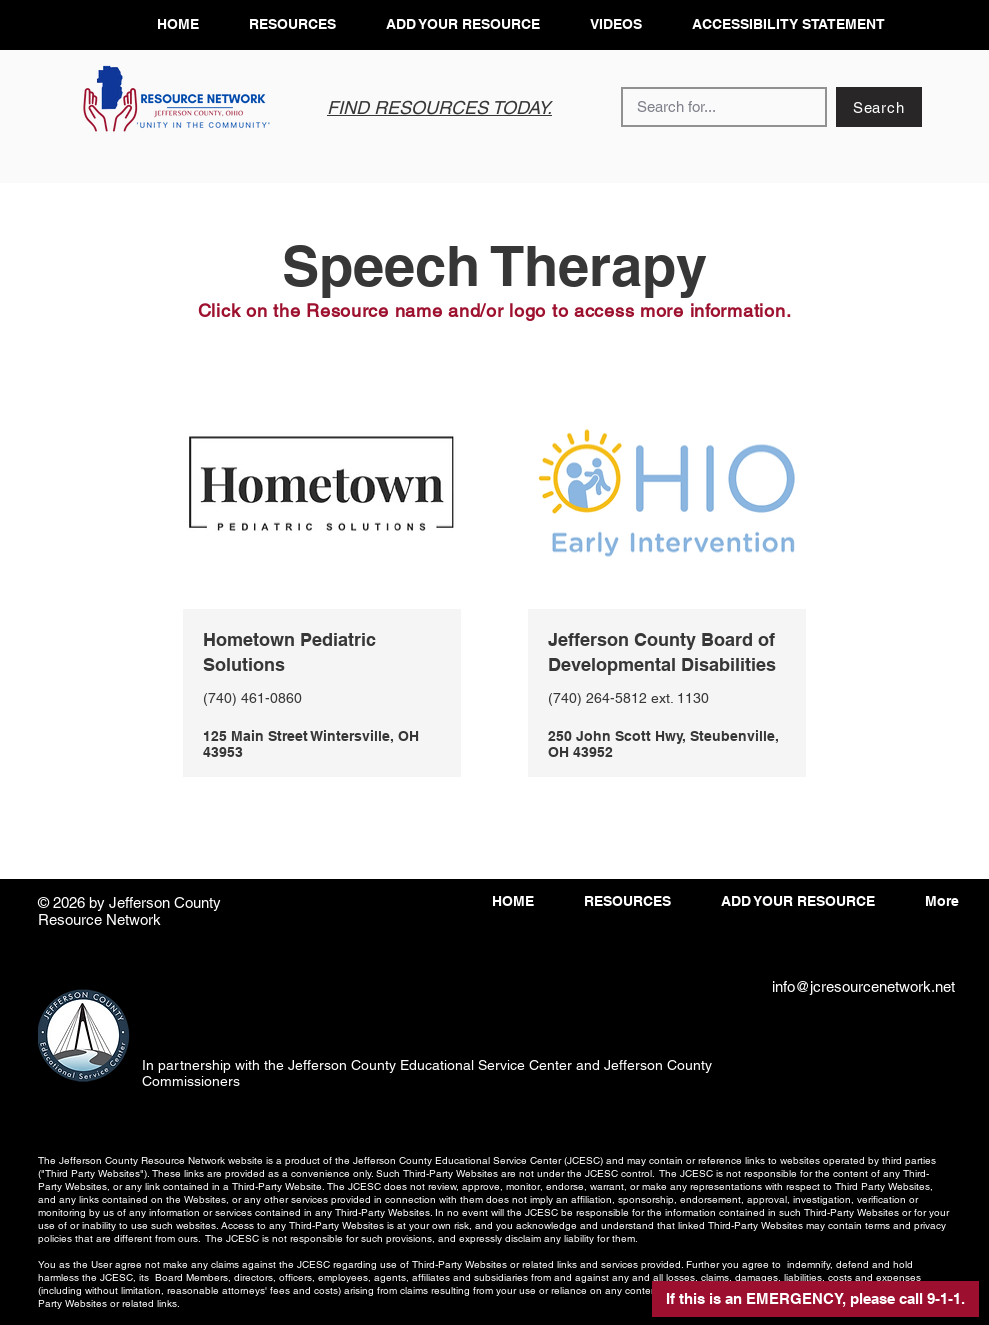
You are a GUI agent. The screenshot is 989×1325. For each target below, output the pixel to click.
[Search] (879, 107)
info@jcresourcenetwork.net (863, 986)
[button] (815, 1299)
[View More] (321, 703)
